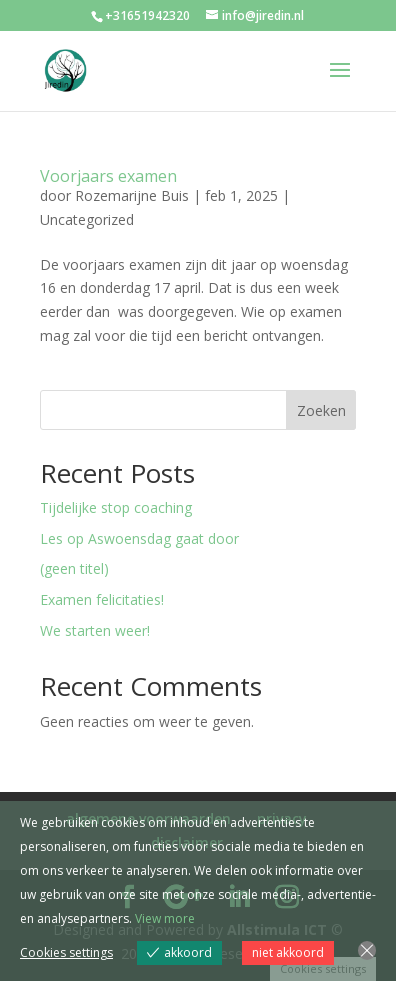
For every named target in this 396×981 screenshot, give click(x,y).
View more (165, 918)
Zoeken (321, 410)
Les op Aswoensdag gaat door (139, 538)
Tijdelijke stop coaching (116, 507)
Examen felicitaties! (102, 599)
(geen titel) (74, 568)
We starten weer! (95, 630)
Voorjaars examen (108, 176)
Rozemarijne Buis (132, 195)
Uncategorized (87, 219)
